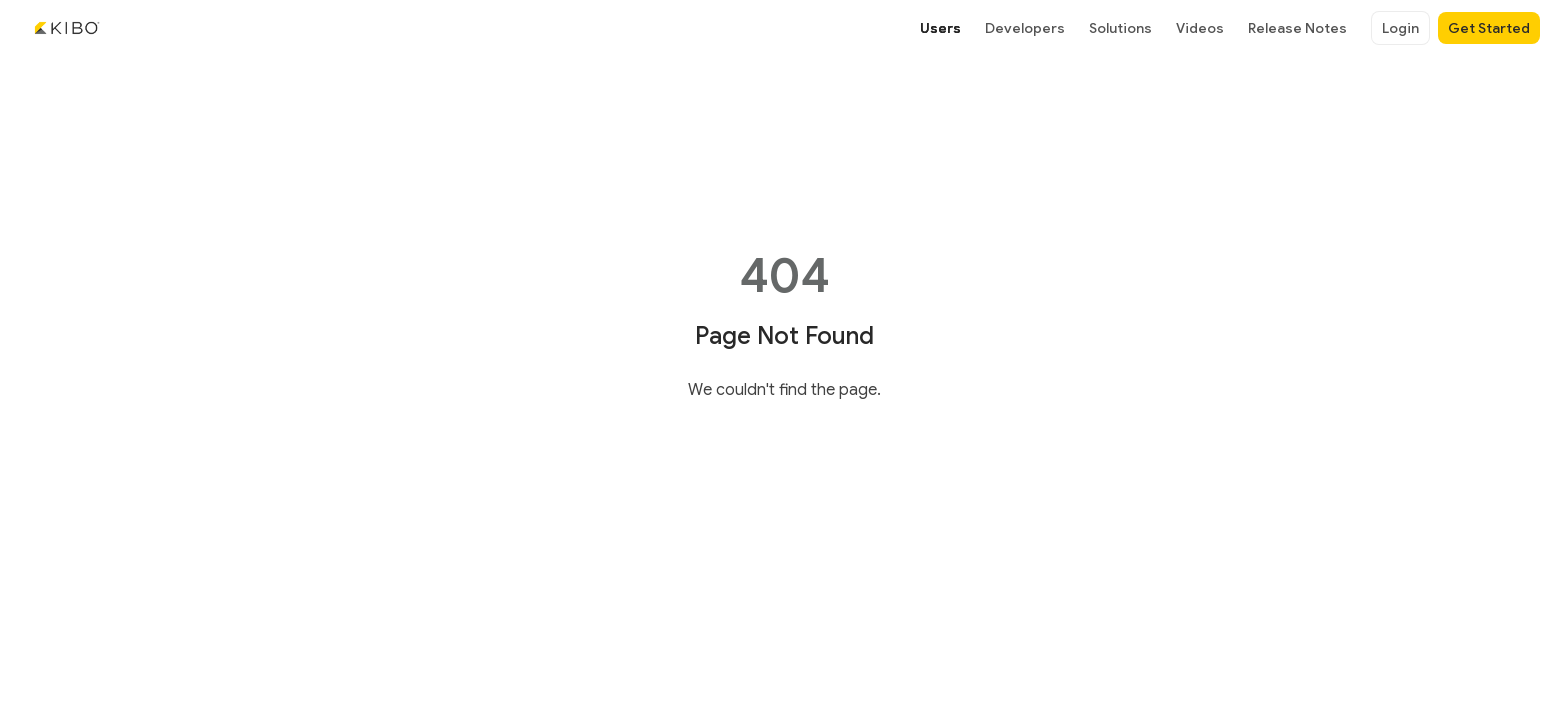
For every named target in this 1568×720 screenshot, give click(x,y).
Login (1400, 28)
